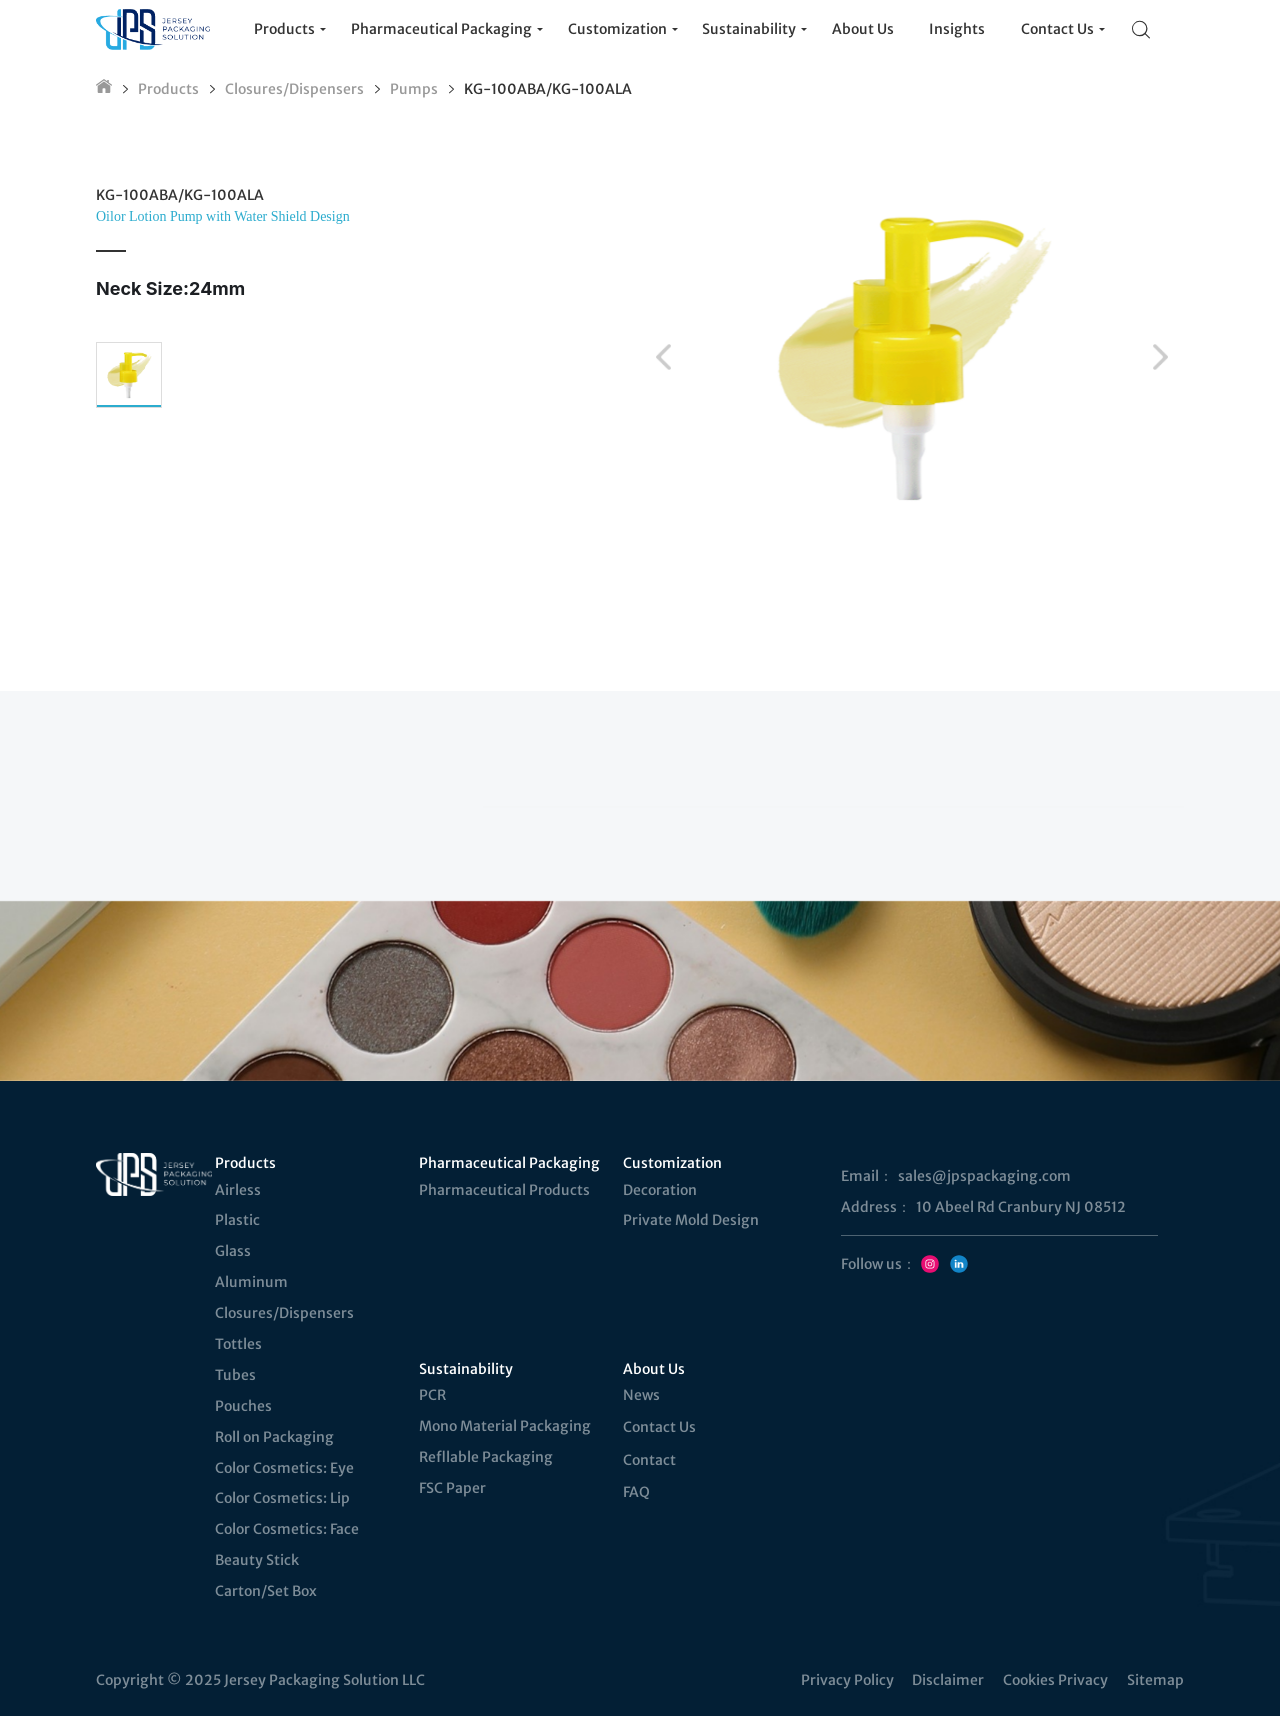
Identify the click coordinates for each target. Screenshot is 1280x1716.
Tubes (235, 1375)
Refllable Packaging (486, 1457)
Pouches (243, 1406)
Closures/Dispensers (294, 89)
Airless (238, 1190)
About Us (654, 1369)
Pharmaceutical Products (504, 1190)
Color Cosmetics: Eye (284, 1468)
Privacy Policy (847, 1680)
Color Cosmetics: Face (287, 1529)
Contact (649, 1460)
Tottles (238, 1344)
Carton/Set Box (266, 1591)
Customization (672, 1163)
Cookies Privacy (1055, 1680)
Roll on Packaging (274, 1437)
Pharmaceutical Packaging (508, 1163)
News (641, 1395)
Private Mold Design (691, 1220)
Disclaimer (948, 1680)
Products (168, 89)
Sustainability (466, 1369)
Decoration (660, 1190)
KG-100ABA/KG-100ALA (548, 89)
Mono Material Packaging (505, 1426)
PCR (432, 1395)
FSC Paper (452, 1488)
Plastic (237, 1220)
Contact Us (659, 1427)
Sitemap (1155, 1680)
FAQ (636, 1492)
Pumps (414, 89)
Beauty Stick (257, 1560)
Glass (233, 1251)
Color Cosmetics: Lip (282, 1498)
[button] (663, 357)
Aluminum (251, 1282)
